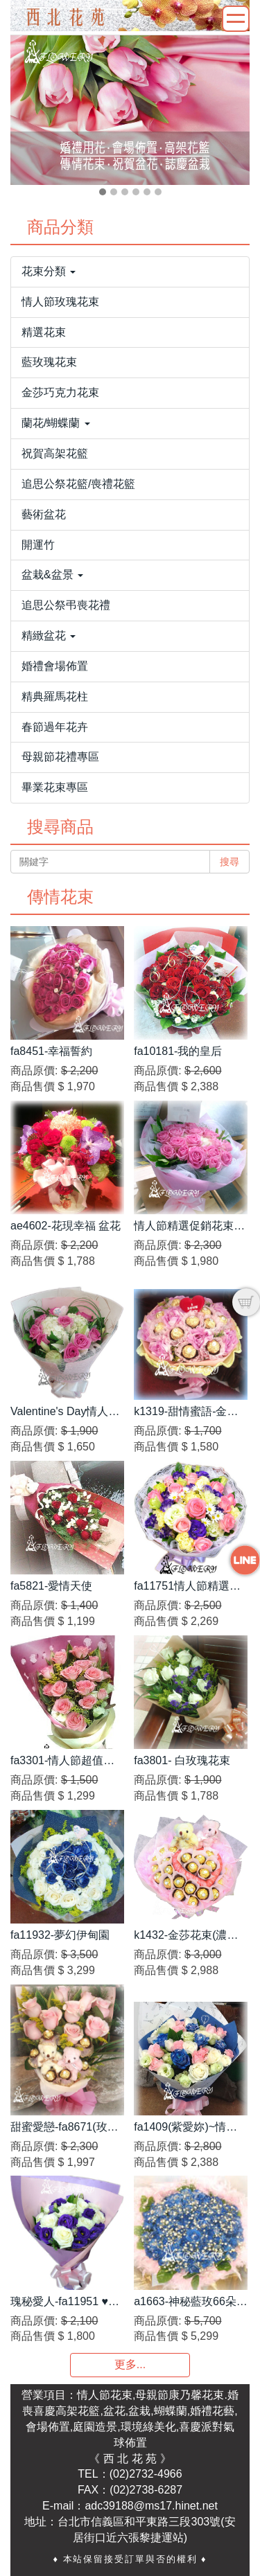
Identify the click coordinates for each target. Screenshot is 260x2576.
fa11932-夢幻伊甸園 (60, 1935)
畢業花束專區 (54, 787)
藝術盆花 (43, 514)
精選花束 (43, 332)
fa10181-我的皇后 (178, 1051)
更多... (130, 2364)
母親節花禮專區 (60, 757)
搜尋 (229, 861)
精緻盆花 (48, 635)
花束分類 (48, 271)
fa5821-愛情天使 (51, 1586)
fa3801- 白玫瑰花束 (182, 1760)
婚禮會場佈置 (54, 666)
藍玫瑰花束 (49, 362)
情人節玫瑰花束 (60, 302)
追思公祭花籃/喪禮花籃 (78, 484)
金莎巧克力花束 (60, 392)
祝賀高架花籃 (54, 453)
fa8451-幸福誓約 (51, 1051)
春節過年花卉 (54, 727)
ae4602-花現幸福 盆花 (65, 1226)
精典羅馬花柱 (54, 696)
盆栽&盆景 (52, 574)
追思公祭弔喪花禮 (65, 605)
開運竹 (38, 545)
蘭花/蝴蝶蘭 (55, 423)
